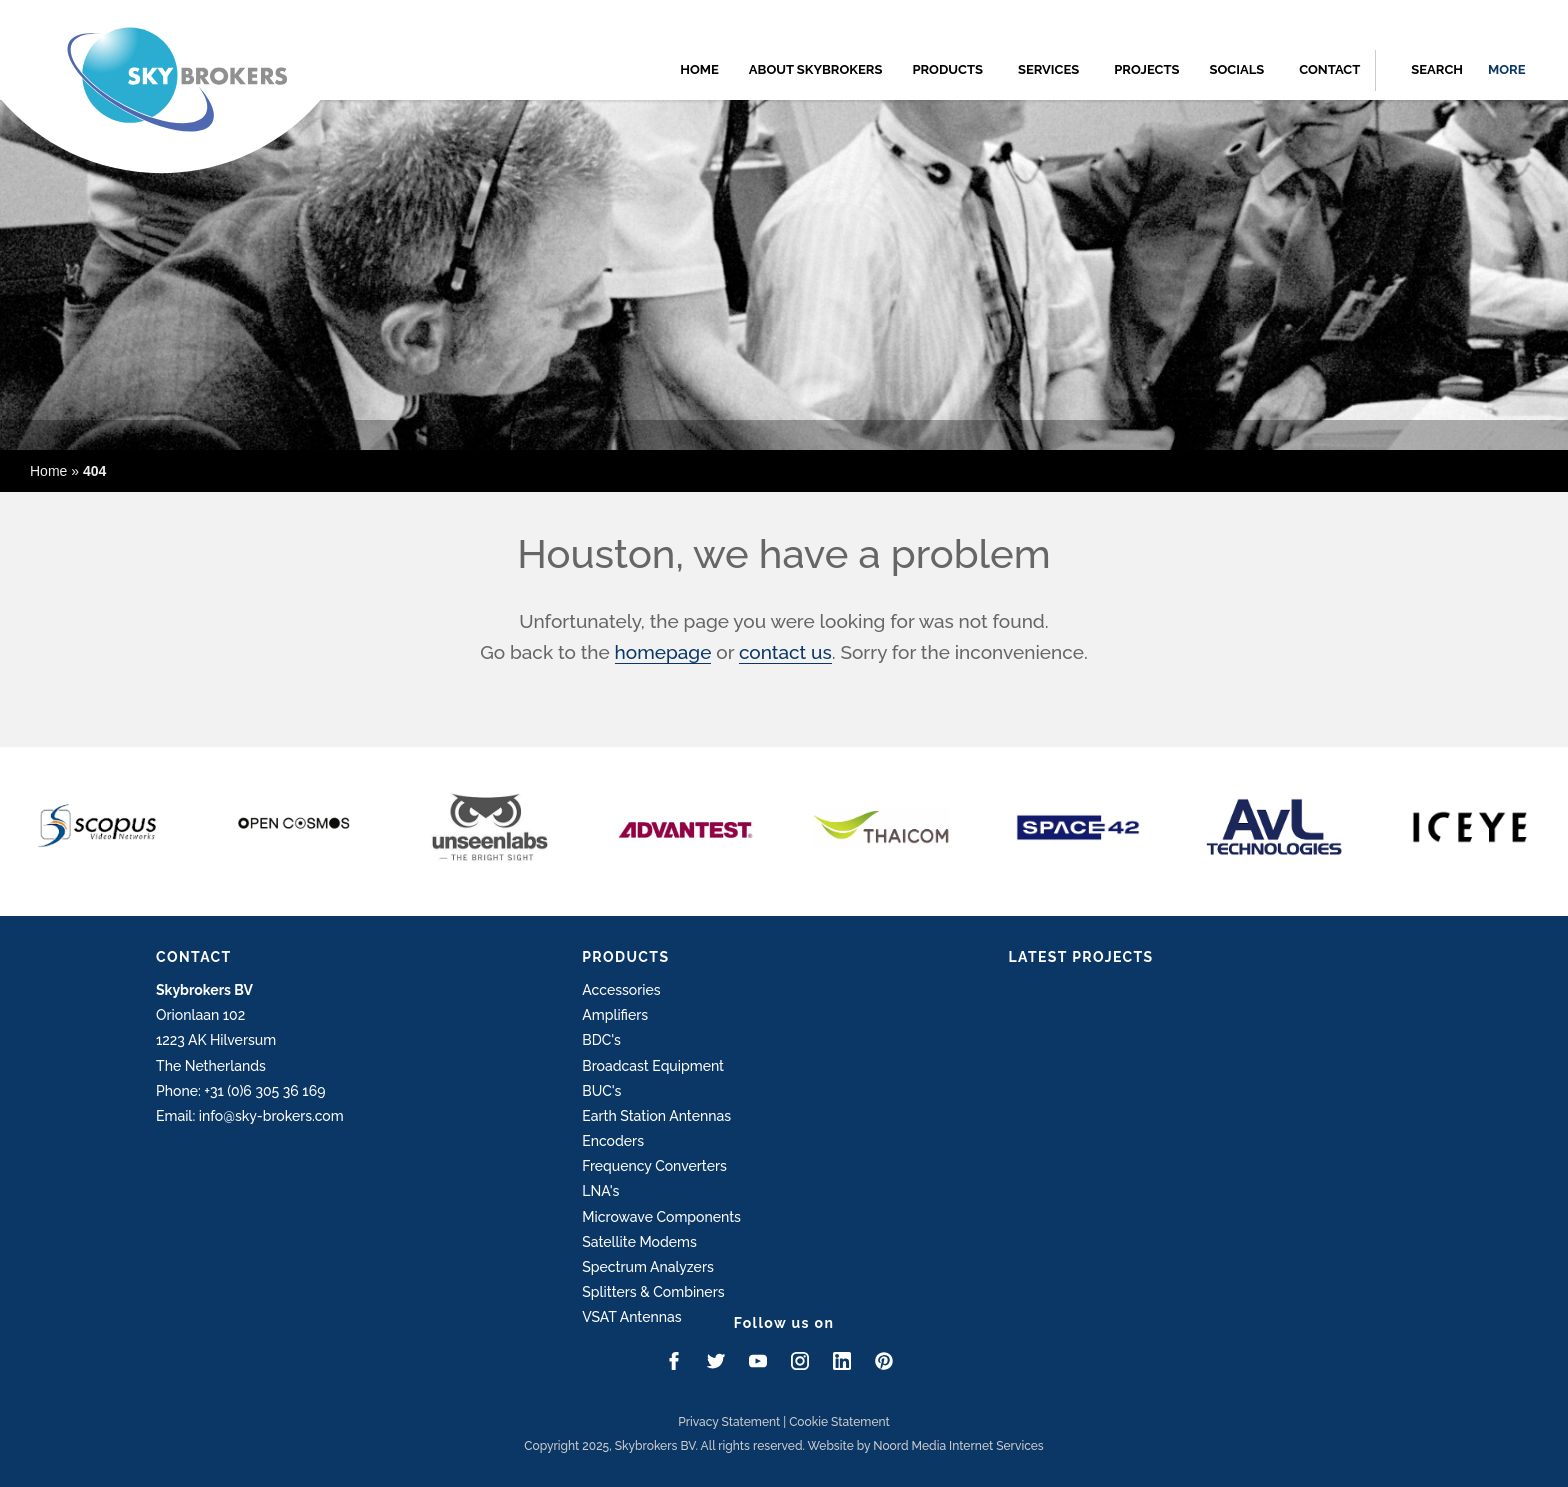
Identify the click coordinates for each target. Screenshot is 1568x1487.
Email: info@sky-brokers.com (250, 1116)
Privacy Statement (729, 1422)
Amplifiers (615, 1015)
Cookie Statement (839, 1422)
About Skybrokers (816, 69)
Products (947, 69)
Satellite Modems (639, 1242)
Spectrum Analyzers (648, 1267)
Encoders (613, 1141)
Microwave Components (661, 1217)
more (1507, 69)
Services (1048, 69)
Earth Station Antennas (656, 1116)
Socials (1236, 69)
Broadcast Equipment (653, 1066)
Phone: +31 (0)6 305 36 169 (240, 1091)
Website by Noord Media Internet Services (926, 1446)
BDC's (601, 1040)
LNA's (600, 1191)
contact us (785, 652)
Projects (1146, 69)
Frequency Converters (654, 1166)
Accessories (621, 990)
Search (1437, 69)
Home (699, 69)
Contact (1329, 69)
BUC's (601, 1091)
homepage (663, 652)
